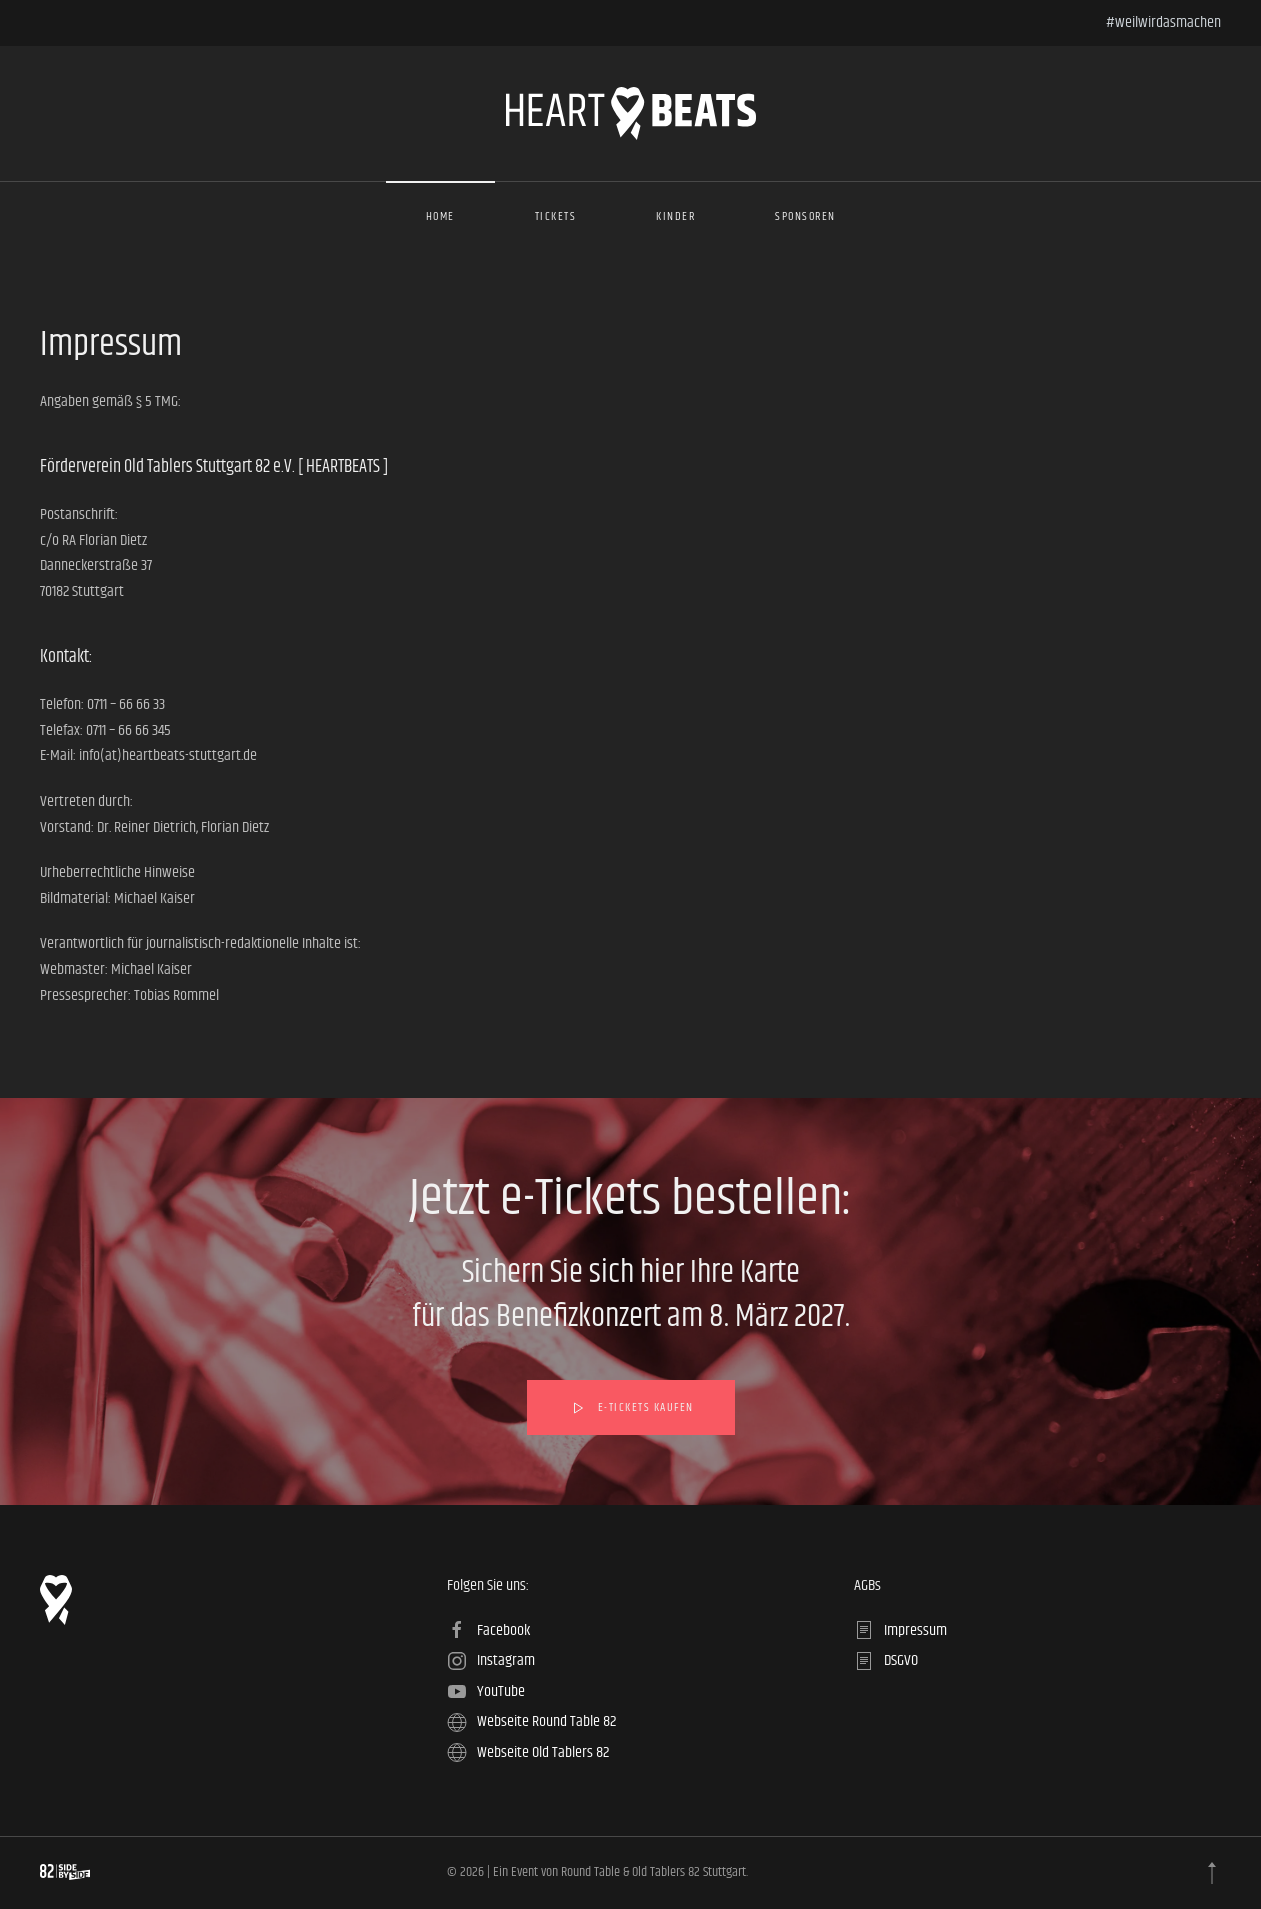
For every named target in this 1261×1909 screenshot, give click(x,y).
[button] (1212, 1873)
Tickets (556, 216)
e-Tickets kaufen (631, 1408)
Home (440, 216)
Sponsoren (805, 216)
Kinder (675, 216)
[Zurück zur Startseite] (631, 113)
